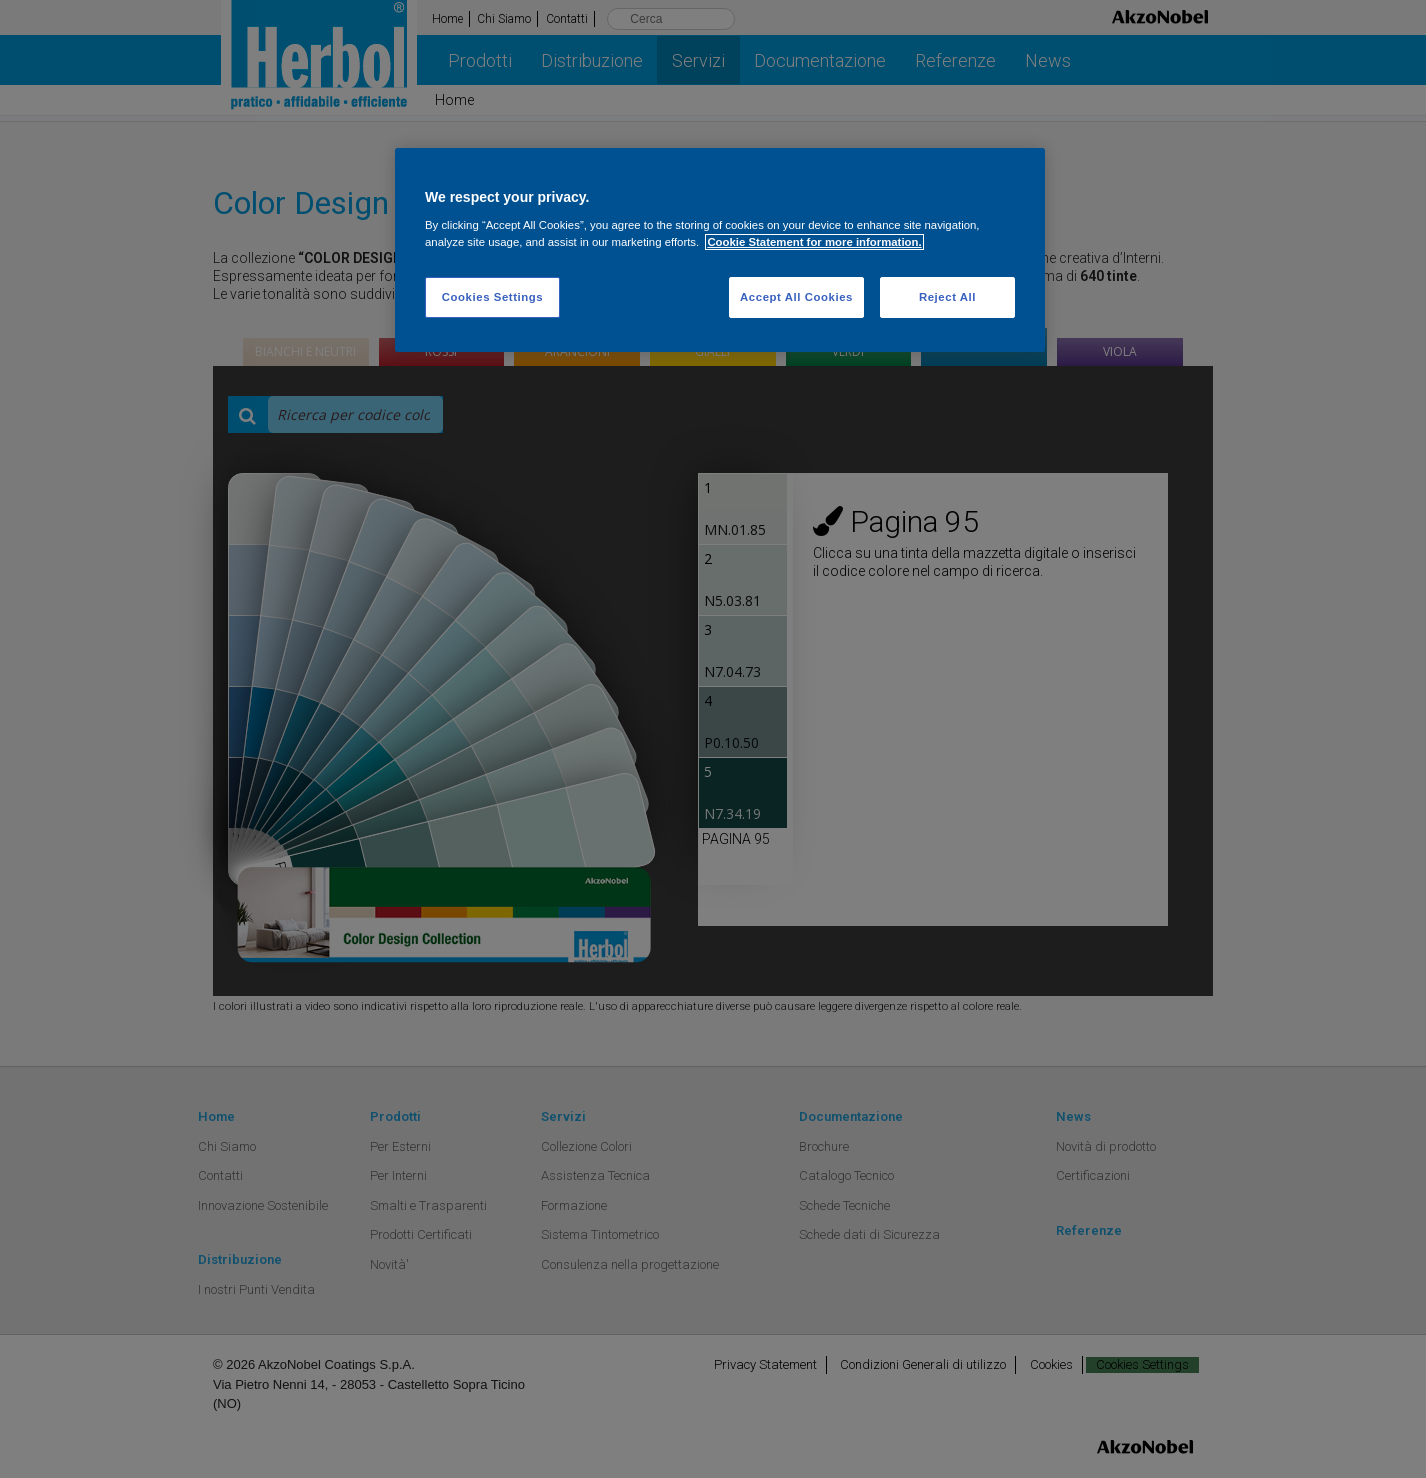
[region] (720, 250)
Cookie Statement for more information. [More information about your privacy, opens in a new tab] (814, 242)
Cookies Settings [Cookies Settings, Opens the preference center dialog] (492, 297)
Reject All (947, 297)
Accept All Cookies (796, 297)
